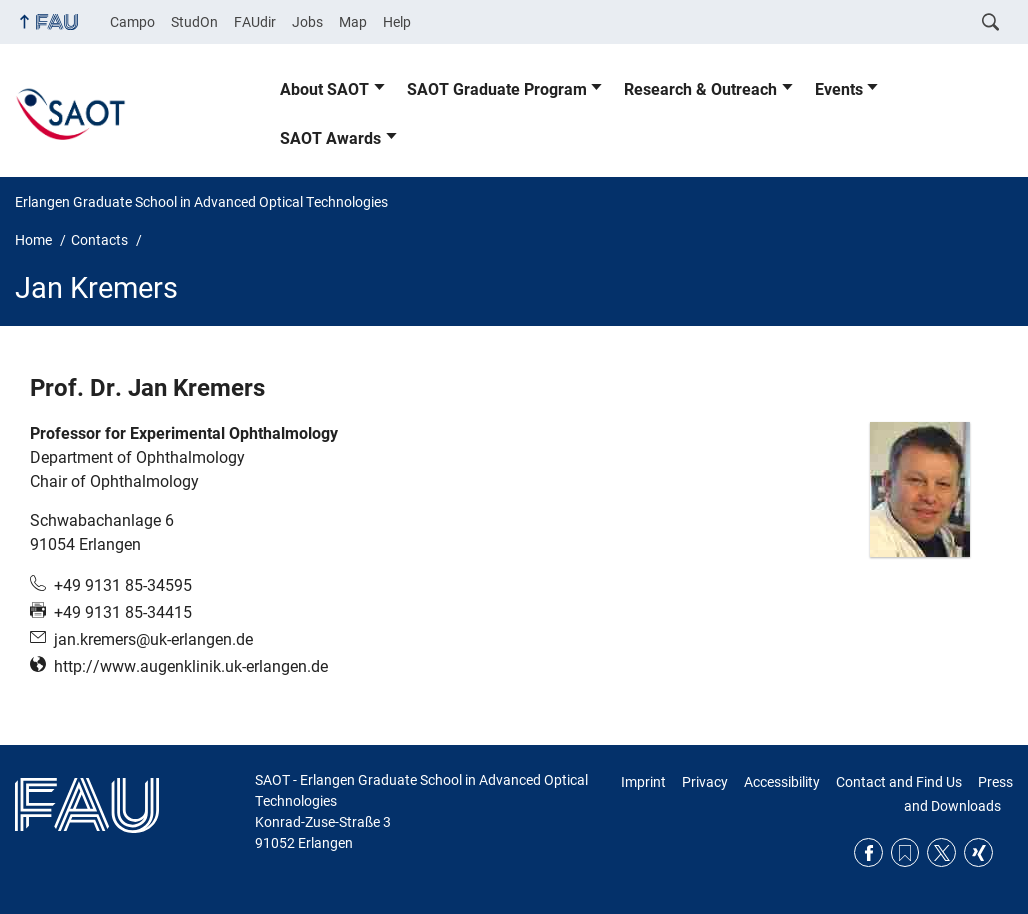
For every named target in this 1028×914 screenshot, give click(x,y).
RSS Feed (905, 852)
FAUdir (255, 22)
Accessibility (782, 782)
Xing (978, 852)
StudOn (194, 22)
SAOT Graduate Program (497, 89)
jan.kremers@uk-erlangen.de (153, 639)
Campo (132, 22)
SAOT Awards (330, 138)
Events (839, 89)
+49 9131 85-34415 (123, 612)
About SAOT (324, 89)
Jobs (307, 22)
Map (353, 22)
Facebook (868, 852)
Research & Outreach (700, 89)
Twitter (941, 852)
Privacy (705, 782)
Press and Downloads (958, 794)
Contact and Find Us (899, 782)
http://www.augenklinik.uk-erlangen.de (191, 666)
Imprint (643, 782)
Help (397, 22)
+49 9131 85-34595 (123, 585)
